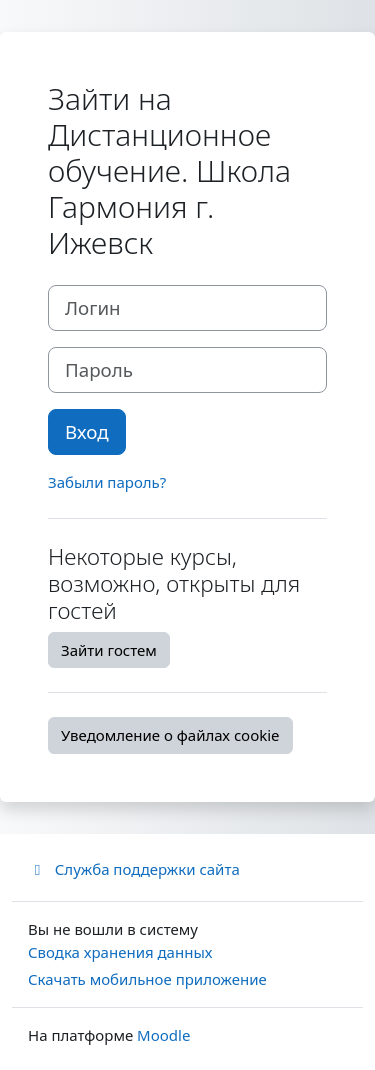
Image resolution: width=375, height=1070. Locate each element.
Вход (87, 431)
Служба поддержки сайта (134, 869)
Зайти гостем (109, 650)
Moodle (163, 1035)
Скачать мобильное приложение (147, 979)
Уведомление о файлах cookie (170, 735)
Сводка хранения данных (120, 952)
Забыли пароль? (107, 482)
